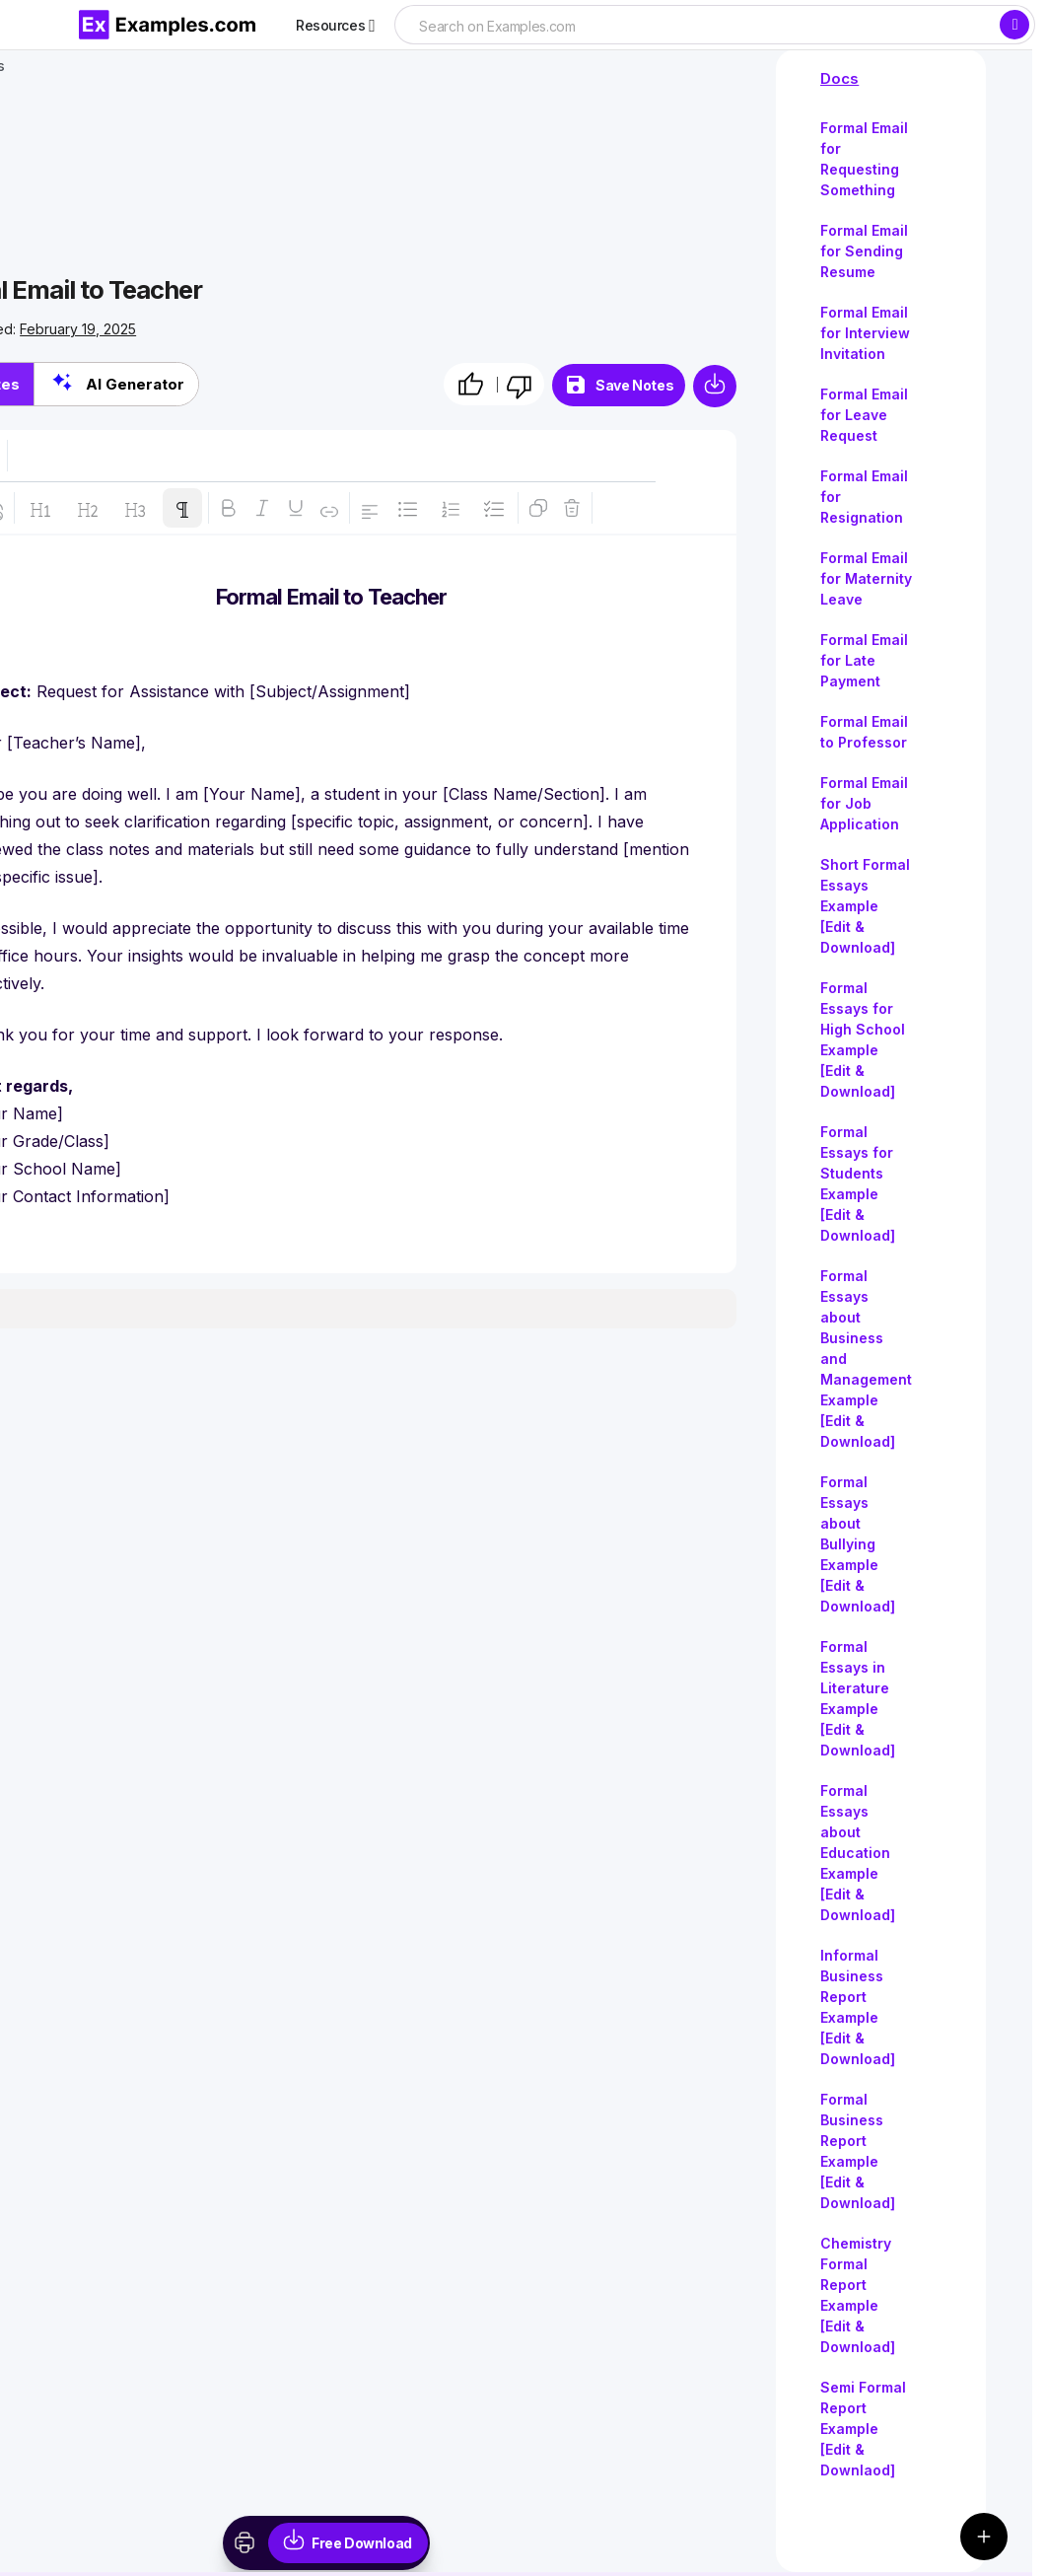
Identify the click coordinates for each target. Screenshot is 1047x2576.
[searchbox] (696, 26)
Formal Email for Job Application (864, 803)
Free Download (362, 2543)
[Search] (1014, 24)
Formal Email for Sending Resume (864, 251)
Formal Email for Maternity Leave (866, 578)
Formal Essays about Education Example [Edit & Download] (857, 1852)
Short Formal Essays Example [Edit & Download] (865, 906)
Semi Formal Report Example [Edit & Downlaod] (863, 2428)
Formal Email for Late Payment (864, 660)
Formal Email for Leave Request (864, 415)
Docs (839, 78)
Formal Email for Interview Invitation (865, 333)
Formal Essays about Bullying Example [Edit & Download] (857, 1543)
